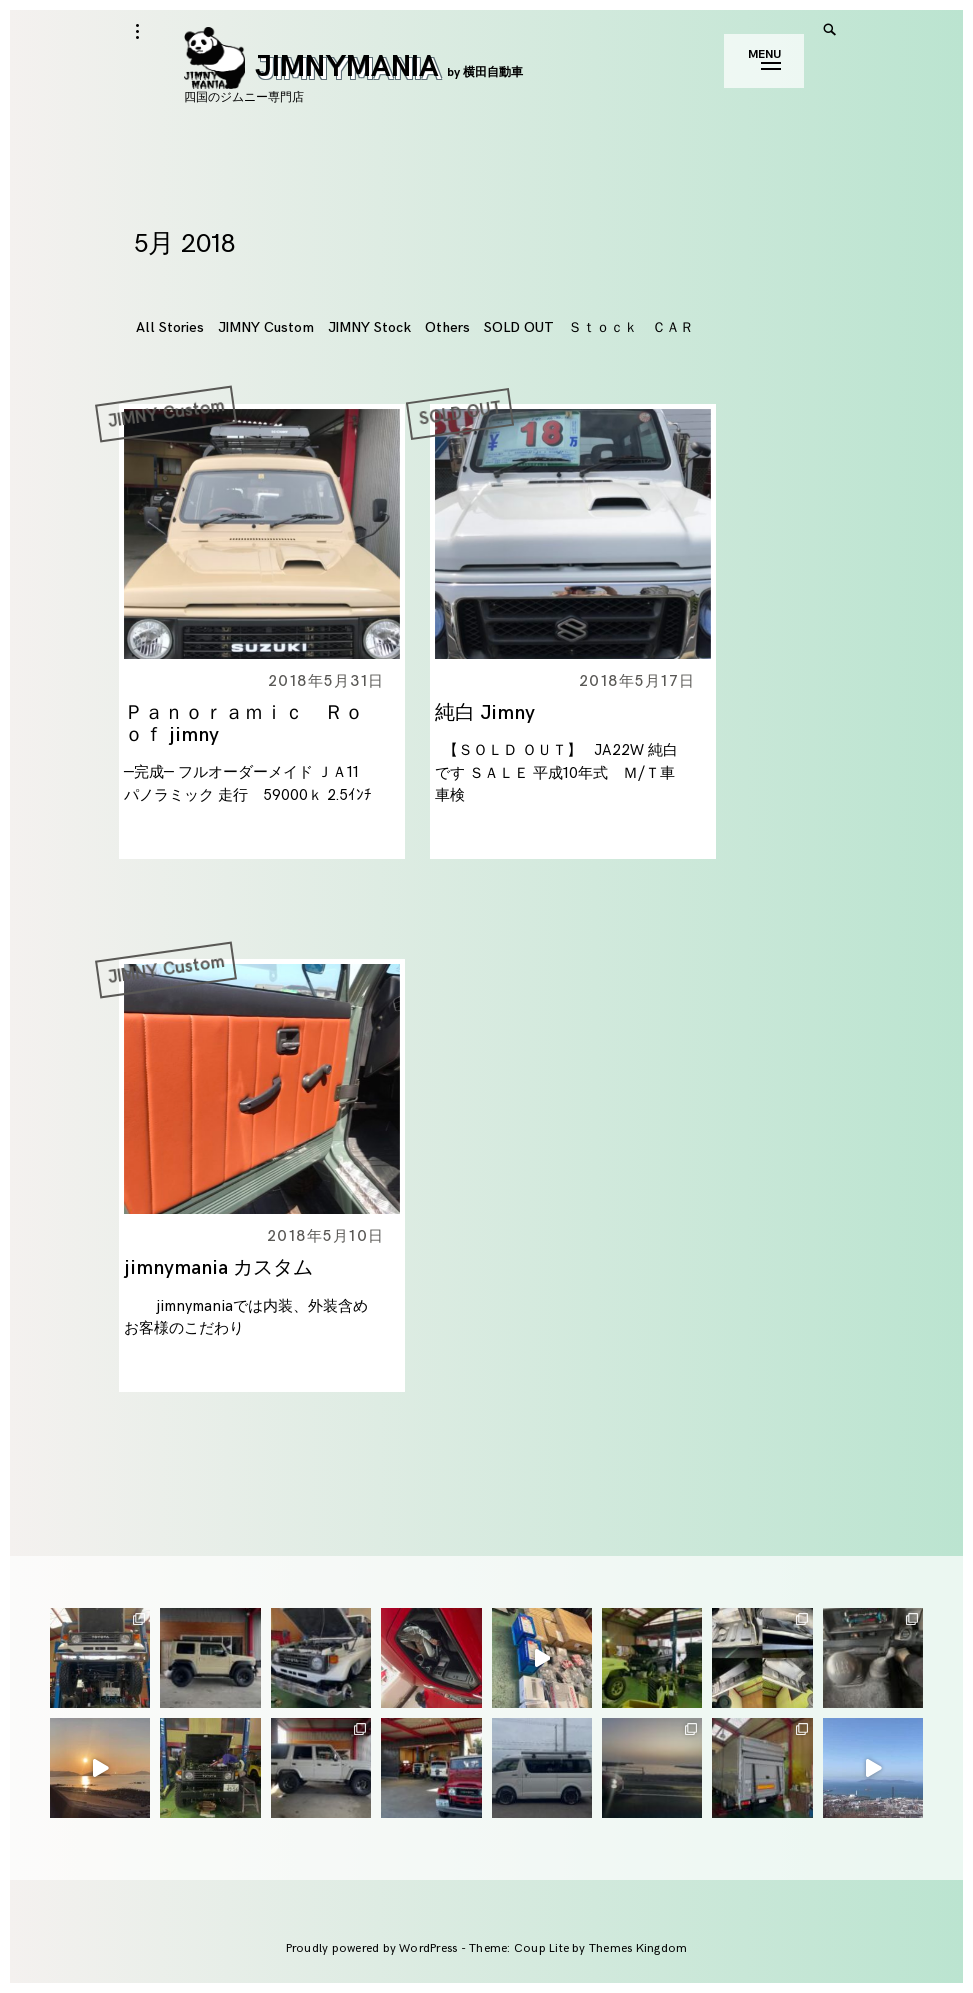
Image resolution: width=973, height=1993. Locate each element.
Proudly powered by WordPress (373, 1948)
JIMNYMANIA (353, 67)
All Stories (170, 327)
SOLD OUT (519, 327)
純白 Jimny (485, 713)
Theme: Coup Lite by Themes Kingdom (578, 1948)
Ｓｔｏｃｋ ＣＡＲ (631, 327)
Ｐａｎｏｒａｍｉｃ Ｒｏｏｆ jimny (244, 724)
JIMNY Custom (266, 327)
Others (447, 327)
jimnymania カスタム (218, 1268)
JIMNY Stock (369, 327)
